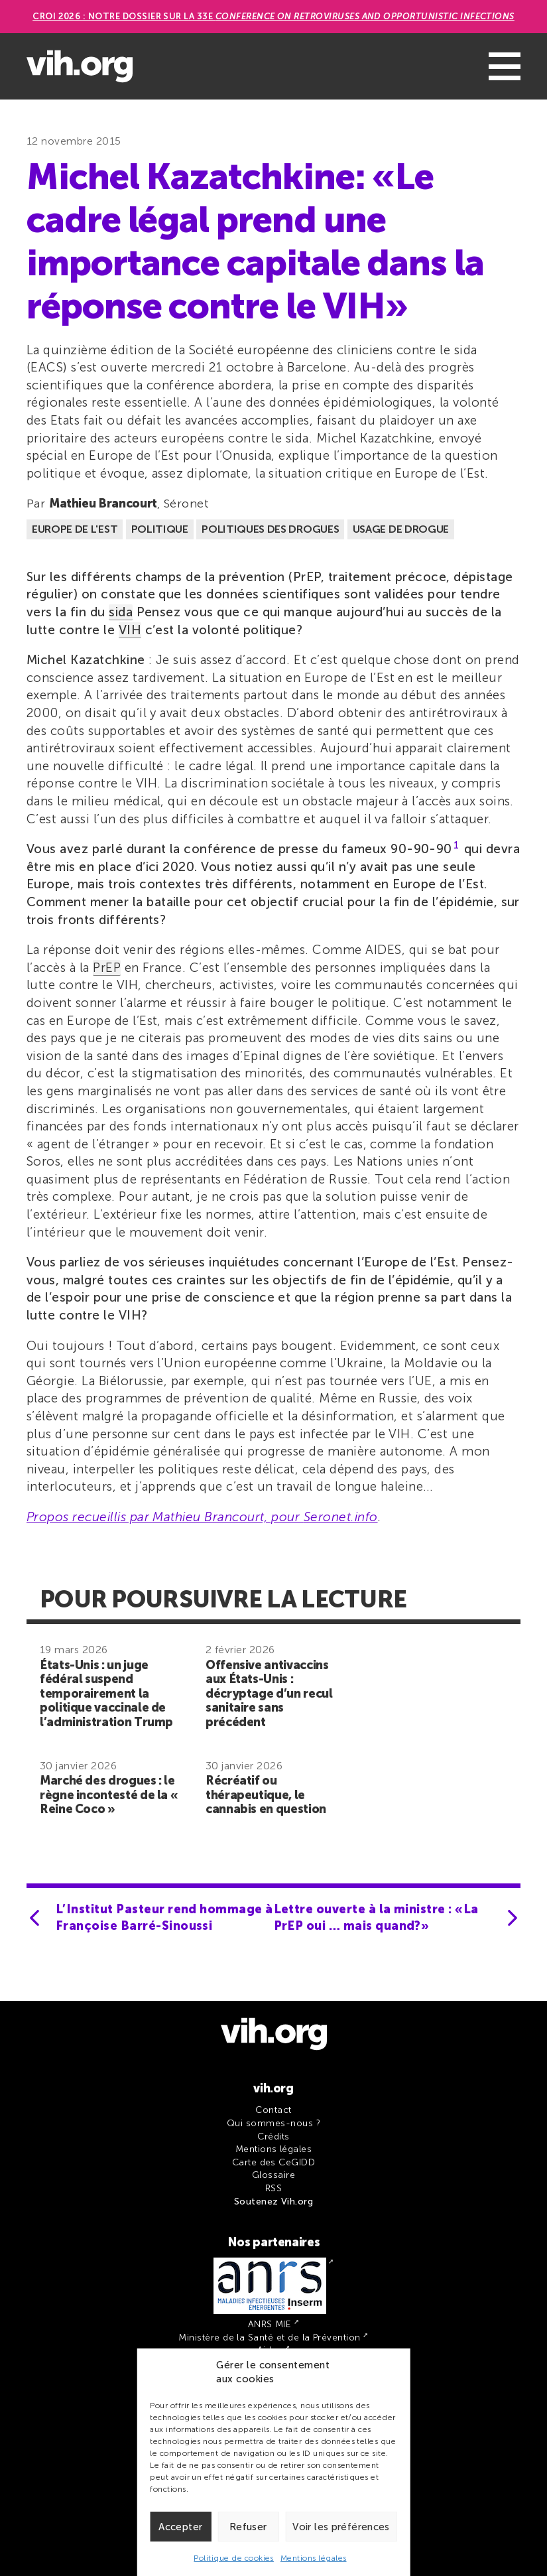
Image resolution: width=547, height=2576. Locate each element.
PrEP (107, 967)
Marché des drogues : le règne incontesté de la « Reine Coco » (109, 1794)
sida (121, 612)
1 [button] (456, 845)
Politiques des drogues (270, 529)
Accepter (180, 2527)
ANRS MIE (270, 2324)
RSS (273, 2188)
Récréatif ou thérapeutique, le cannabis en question (266, 1794)
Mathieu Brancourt (103, 503)
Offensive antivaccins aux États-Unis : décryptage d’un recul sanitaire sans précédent (269, 1693)
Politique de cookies (234, 2558)
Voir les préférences (341, 2527)
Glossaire (273, 2175)
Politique (159, 529)
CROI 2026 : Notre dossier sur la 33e (273, 16)
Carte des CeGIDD (274, 2162)
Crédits (273, 2136)
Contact (273, 2110)
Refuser (248, 2527)
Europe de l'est (74, 529)
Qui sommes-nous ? (273, 2123)
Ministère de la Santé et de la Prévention (269, 2337)
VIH (130, 630)
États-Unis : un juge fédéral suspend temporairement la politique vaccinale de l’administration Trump (106, 1693)
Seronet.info (341, 1517)
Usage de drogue (401, 529)
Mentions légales (313, 2558)
